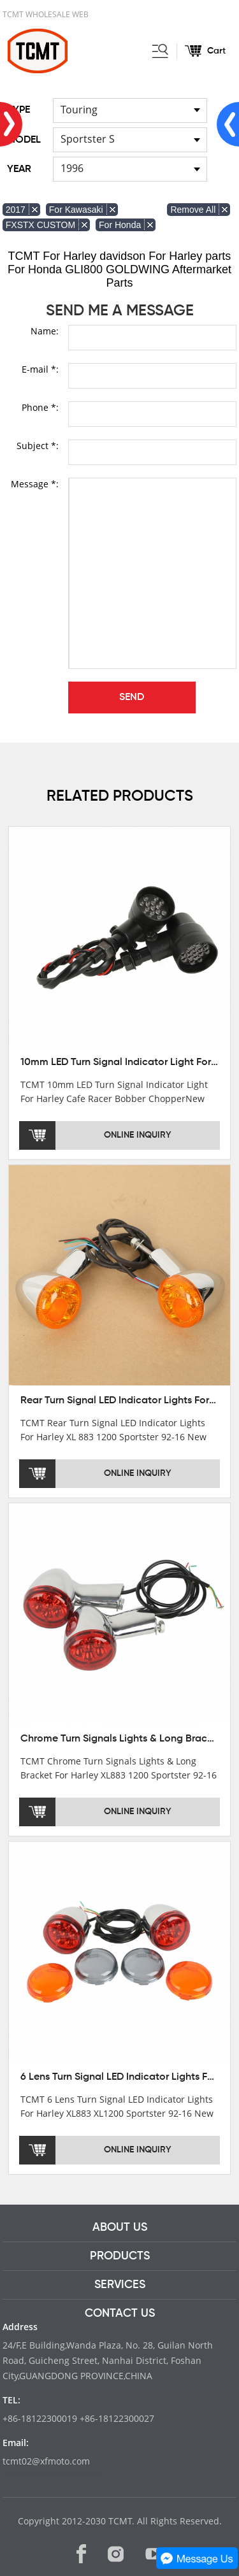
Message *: (35, 484)
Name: (45, 331)
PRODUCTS (120, 2256)
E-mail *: (40, 369)
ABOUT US (119, 2227)
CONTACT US (120, 2313)
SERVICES (119, 2285)
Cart (216, 51)
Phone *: (40, 407)
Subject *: (38, 446)
